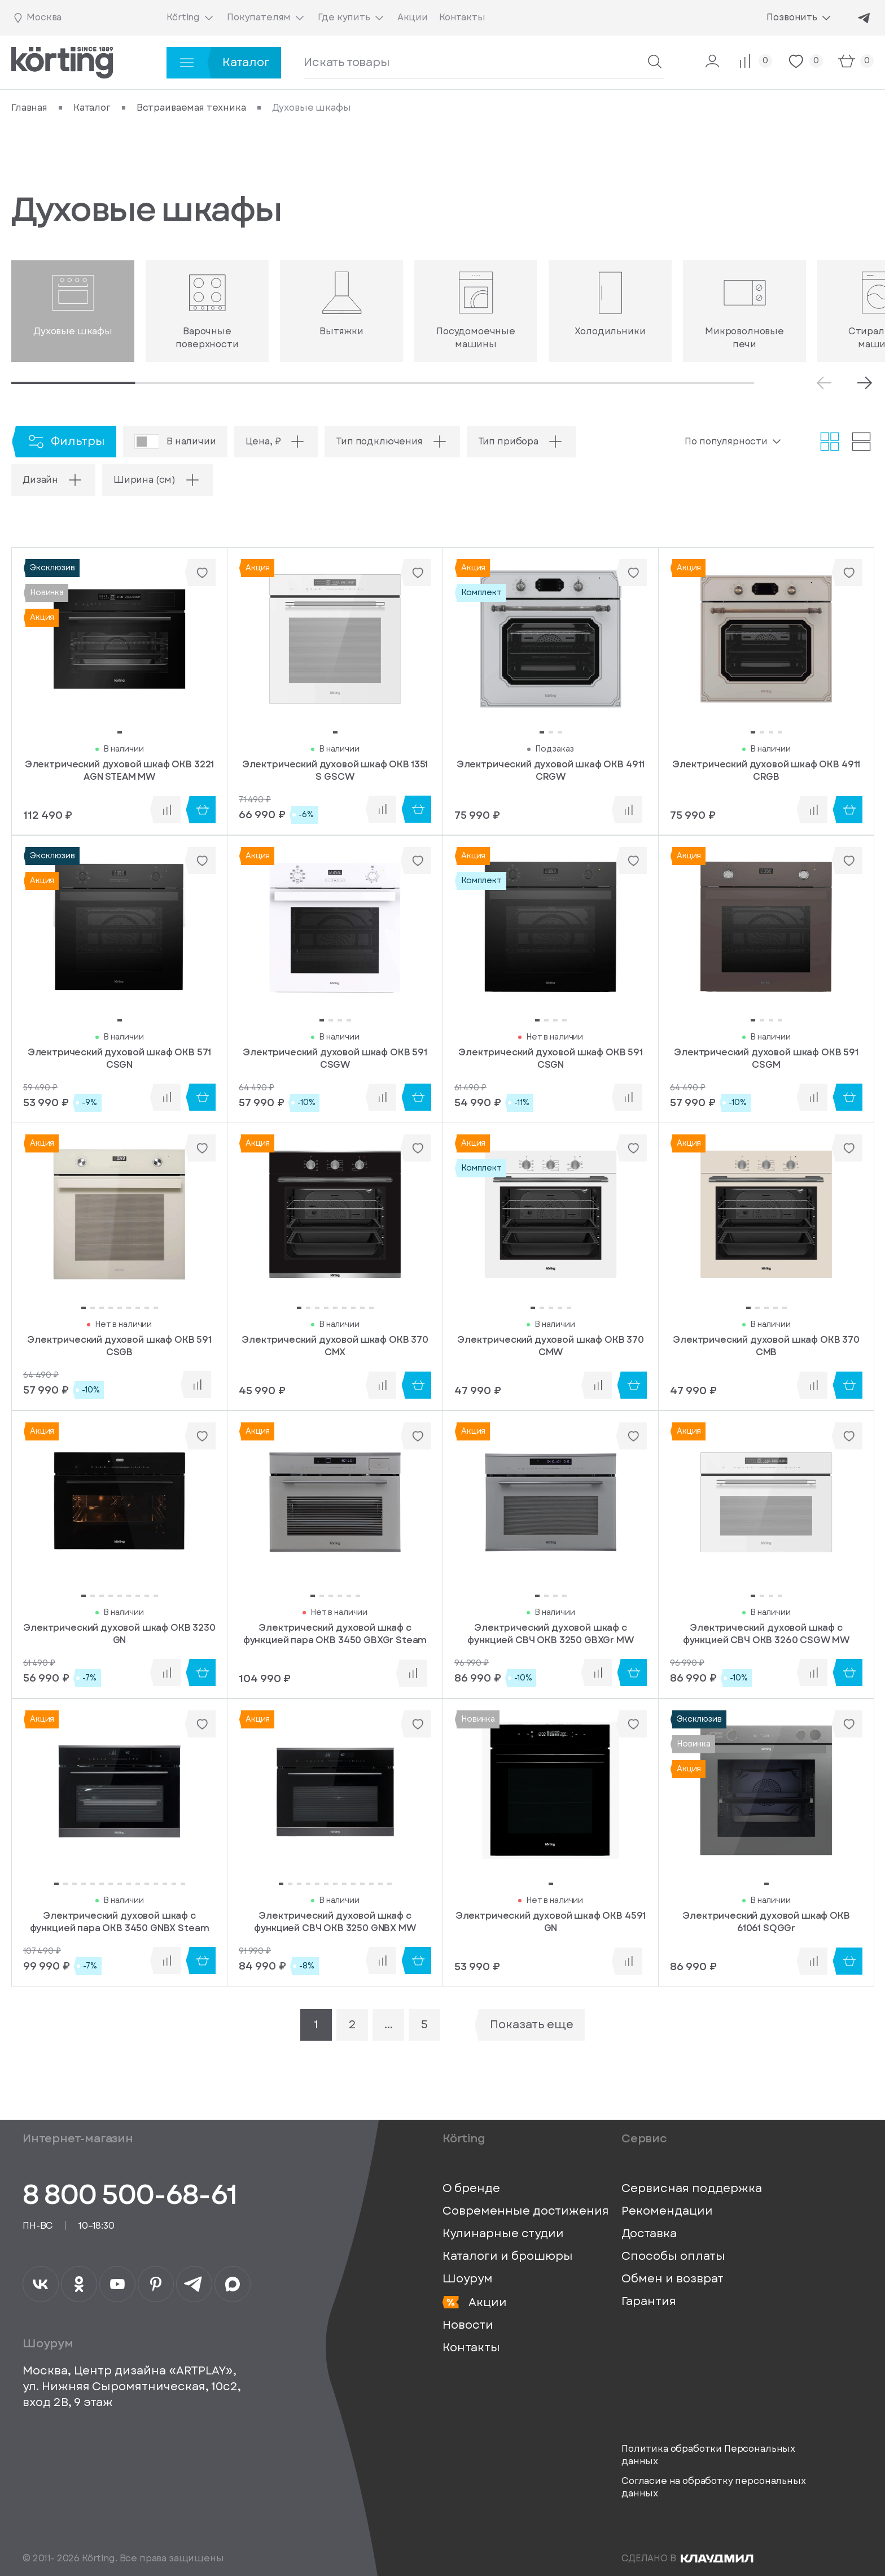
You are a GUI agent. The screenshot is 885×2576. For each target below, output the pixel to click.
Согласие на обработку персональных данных (713, 2487)
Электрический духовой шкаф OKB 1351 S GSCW (335, 770)
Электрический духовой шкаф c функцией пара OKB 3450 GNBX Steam (119, 1921)
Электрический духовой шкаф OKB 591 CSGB (119, 1346)
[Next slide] (865, 383)
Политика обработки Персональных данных (708, 2455)
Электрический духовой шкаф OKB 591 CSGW (335, 1058)
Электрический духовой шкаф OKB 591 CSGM (766, 1058)
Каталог (92, 108)
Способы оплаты (673, 2256)
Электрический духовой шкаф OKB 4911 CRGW (551, 770)
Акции (474, 2302)
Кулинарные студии (503, 2234)
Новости (467, 2325)
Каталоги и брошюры (507, 2256)
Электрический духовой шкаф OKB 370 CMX (335, 1346)
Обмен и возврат (672, 2279)
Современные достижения (525, 2211)
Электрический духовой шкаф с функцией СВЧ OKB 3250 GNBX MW (334, 1921)
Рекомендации (667, 2211)
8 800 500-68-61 (129, 2194)
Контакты (471, 2348)
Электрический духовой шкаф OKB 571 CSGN (120, 1058)
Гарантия (648, 2301)
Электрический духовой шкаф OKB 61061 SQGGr (765, 1921)
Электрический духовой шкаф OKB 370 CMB (766, 1346)
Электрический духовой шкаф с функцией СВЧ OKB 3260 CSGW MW (766, 1634)
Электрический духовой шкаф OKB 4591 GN (550, 1921)
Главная (29, 108)
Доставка (649, 2234)
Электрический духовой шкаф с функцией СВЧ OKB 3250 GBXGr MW (550, 1634)
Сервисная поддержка (691, 2189)
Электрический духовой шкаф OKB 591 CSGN (550, 1058)
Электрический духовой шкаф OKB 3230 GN (119, 1634)
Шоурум (467, 2279)
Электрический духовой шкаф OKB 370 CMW (550, 1346)
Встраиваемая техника (191, 108)
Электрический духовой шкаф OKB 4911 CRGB (766, 770)
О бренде (471, 2189)
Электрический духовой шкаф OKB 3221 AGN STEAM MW (119, 770)
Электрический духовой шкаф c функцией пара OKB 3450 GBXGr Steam (335, 1634)
